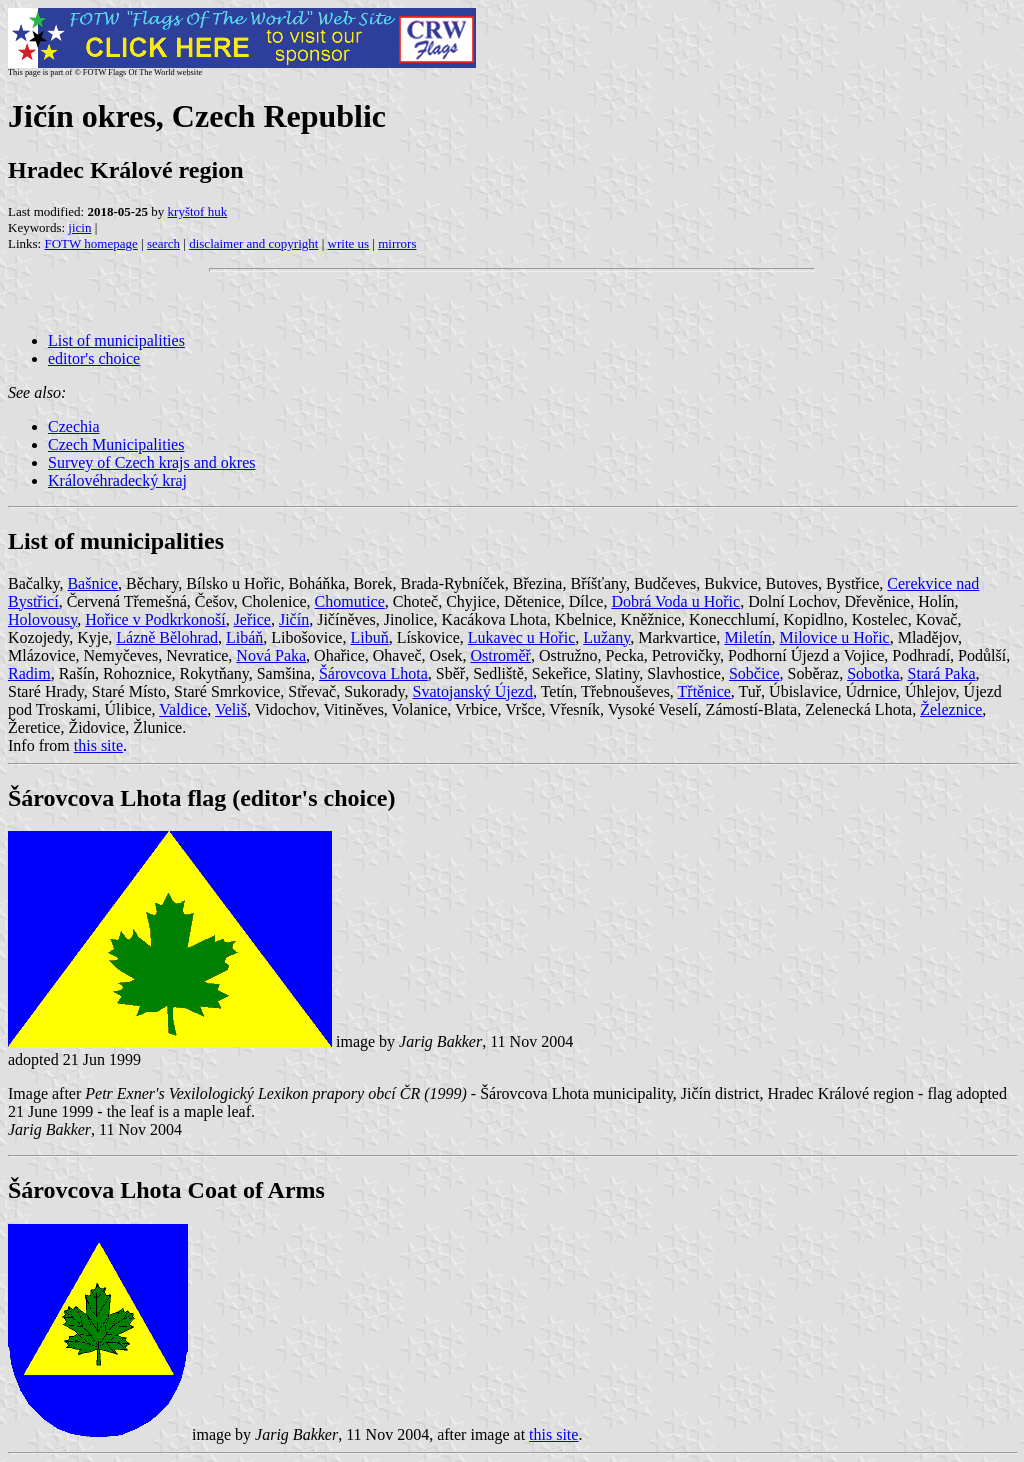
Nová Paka (271, 655)
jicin (79, 227)
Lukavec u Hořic (522, 637)
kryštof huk (198, 211)
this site (98, 745)
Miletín (747, 637)
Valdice (183, 709)
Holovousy (42, 619)
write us (349, 243)
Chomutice (350, 601)
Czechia (74, 426)
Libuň (369, 637)
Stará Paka (942, 673)
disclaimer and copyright (253, 243)
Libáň (244, 637)
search (163, 243)
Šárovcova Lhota (373, 673)
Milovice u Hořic (834, 637)
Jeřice (252, 619)
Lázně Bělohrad (167, 637)
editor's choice (94, 358)
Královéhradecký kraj (117, 480)
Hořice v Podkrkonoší (155, 619)
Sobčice (754, 673)
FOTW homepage (90, 243)
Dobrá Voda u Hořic (675, 601)
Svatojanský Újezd (473, 691)
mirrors (397, 243)
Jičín (294, 619)
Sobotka (873, 673)
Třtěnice (704, 691)
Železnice (951, 709)
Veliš (231, 709)
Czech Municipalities (116, 444)
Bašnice (92, 583)
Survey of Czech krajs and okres (152, 462)
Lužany (606, 637)
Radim (29, 673)
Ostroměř (500, 655)
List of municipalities (116, 340)
